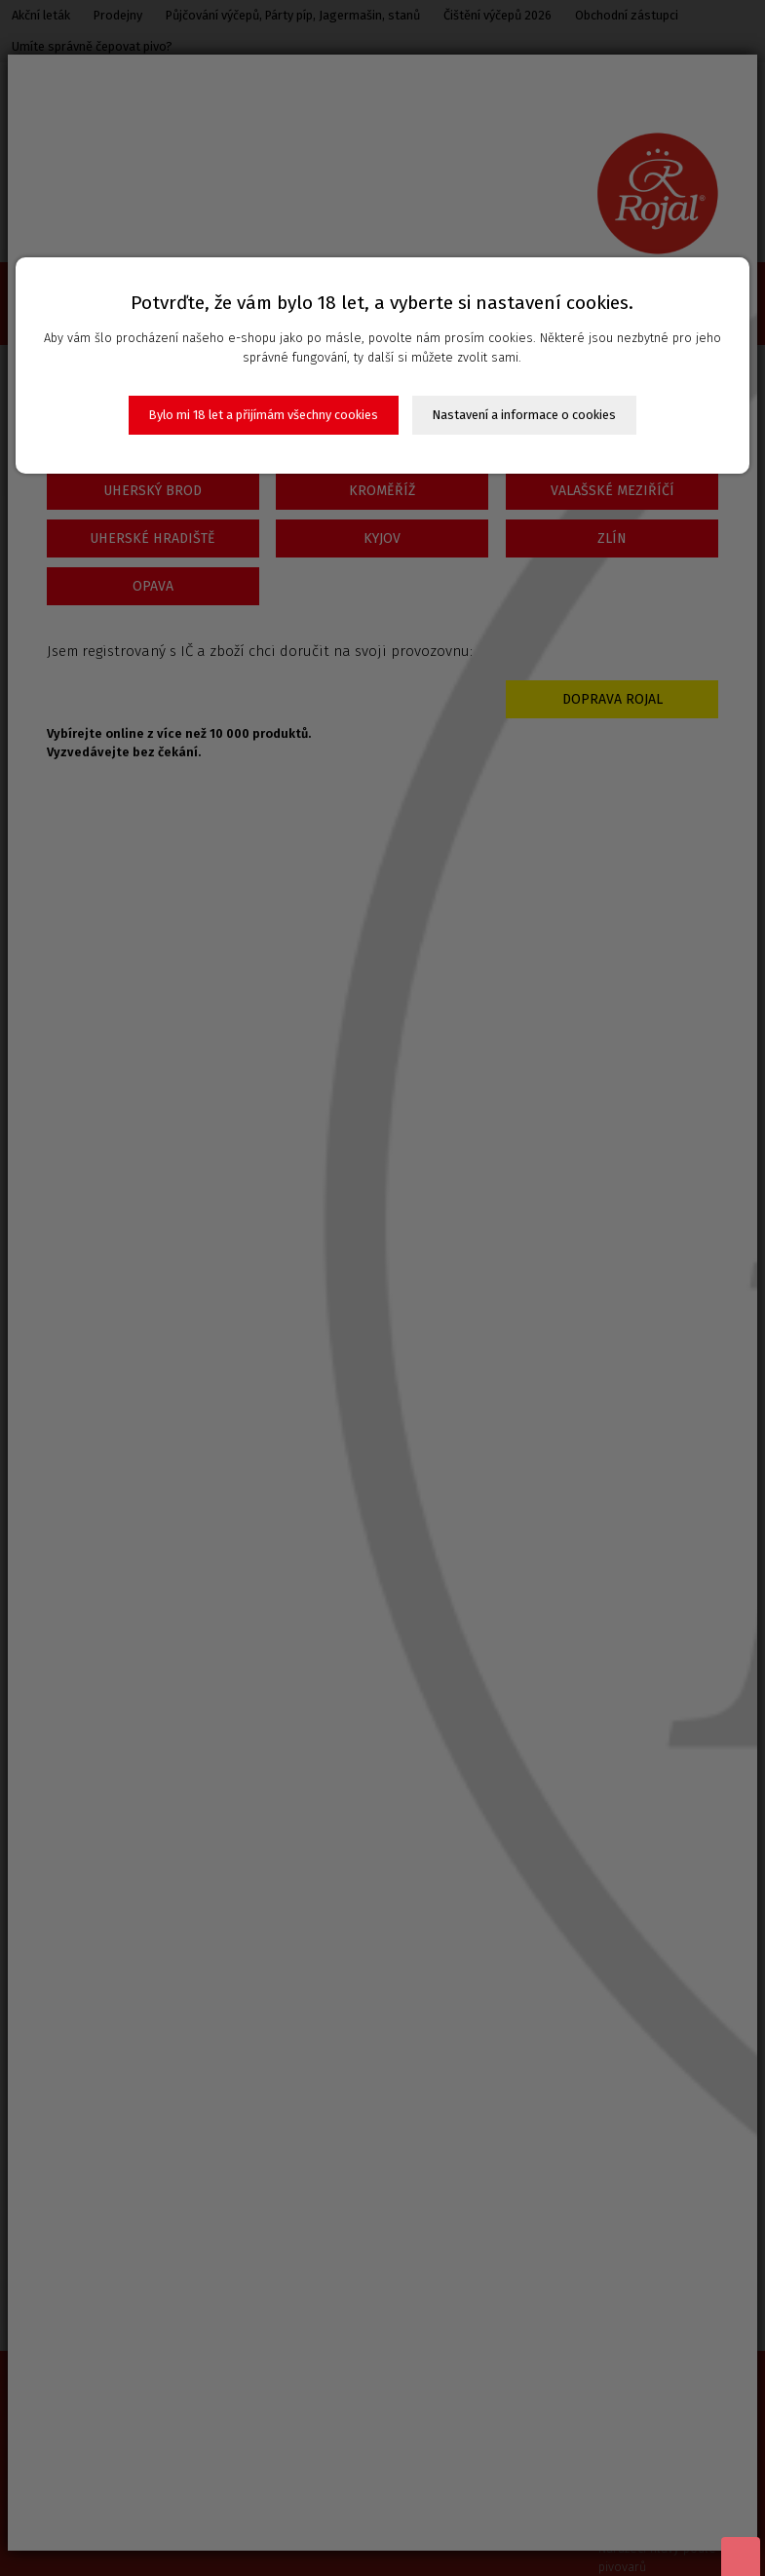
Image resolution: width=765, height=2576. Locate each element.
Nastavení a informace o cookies (524, 414)
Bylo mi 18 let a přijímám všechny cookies (263, 414)
